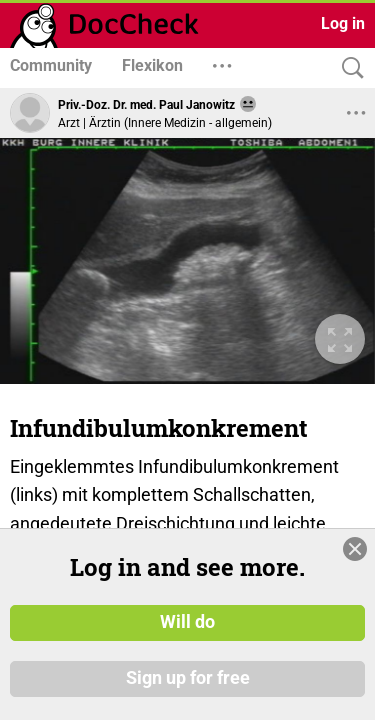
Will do (187, 644)
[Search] (348, 68)
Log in (343, 23)
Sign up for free (188, 700)
